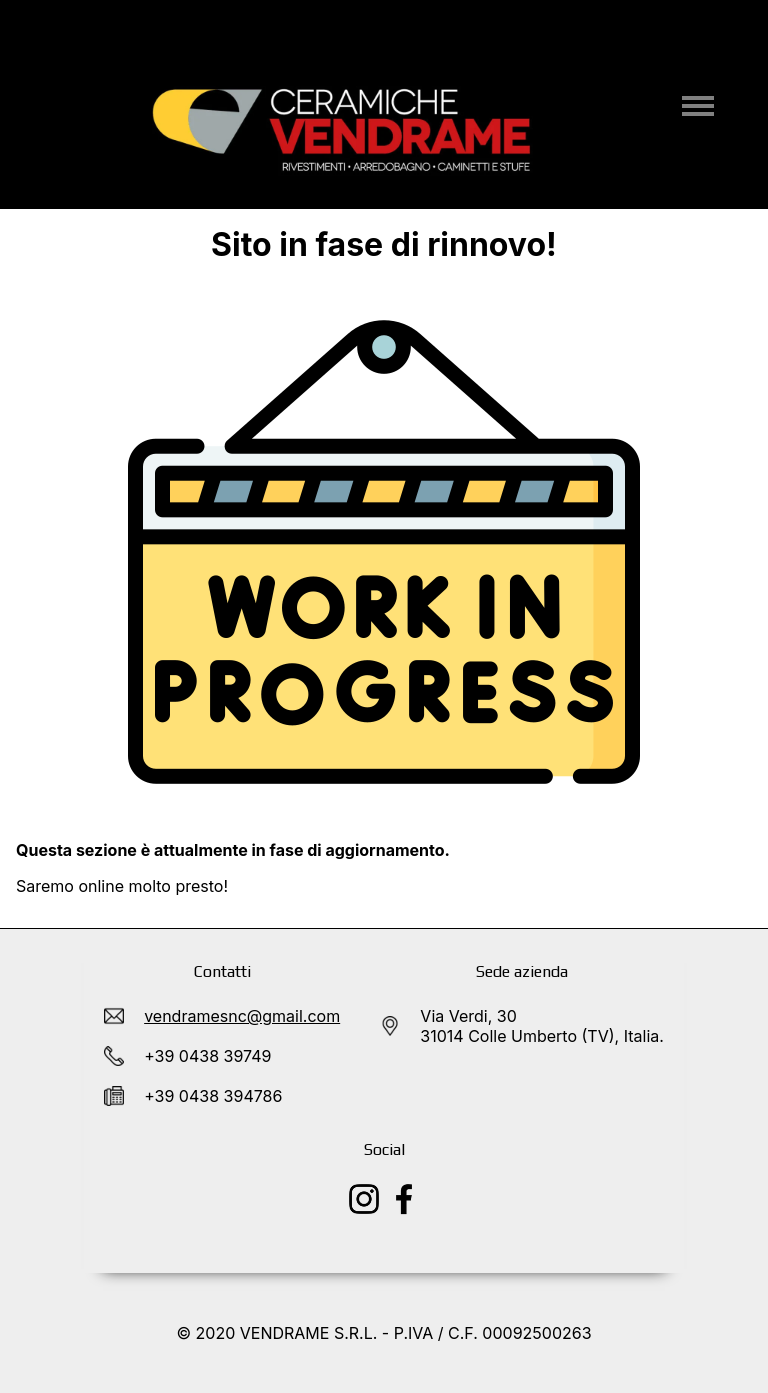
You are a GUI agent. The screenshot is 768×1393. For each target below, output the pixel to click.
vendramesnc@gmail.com (242, 1016)
